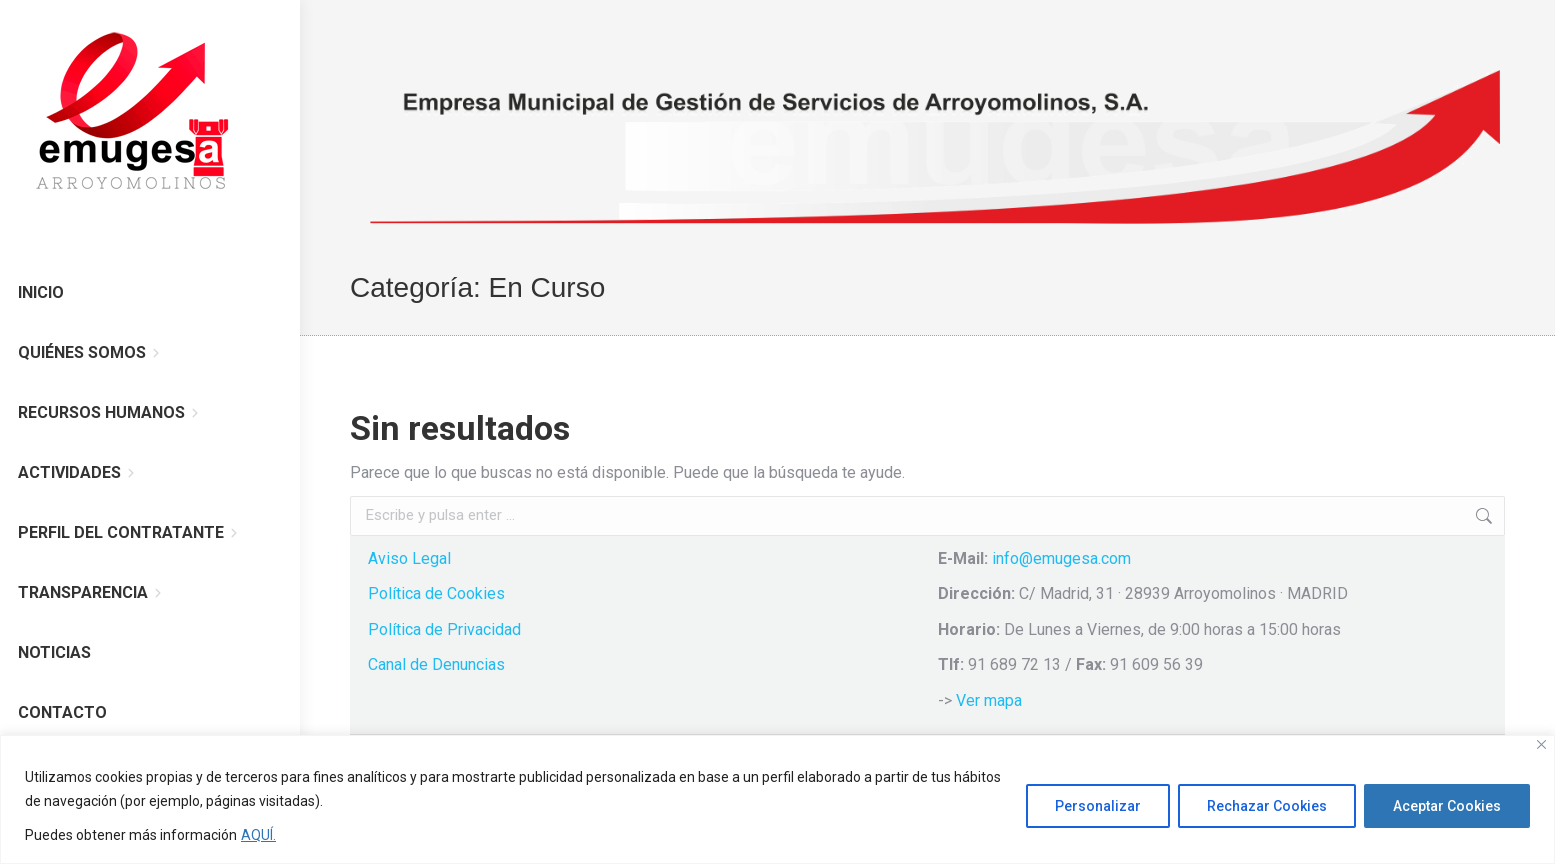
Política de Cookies (436, 593)
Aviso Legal (409, 558)
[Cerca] (1541, 744)
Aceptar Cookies (1447, 806)
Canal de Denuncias (436, 664)
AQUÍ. (258, 835)
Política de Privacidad (444, 629)
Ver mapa (989, 700)
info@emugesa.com (1061, 558)
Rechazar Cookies (1267, 806)
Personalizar (1098, 806)
